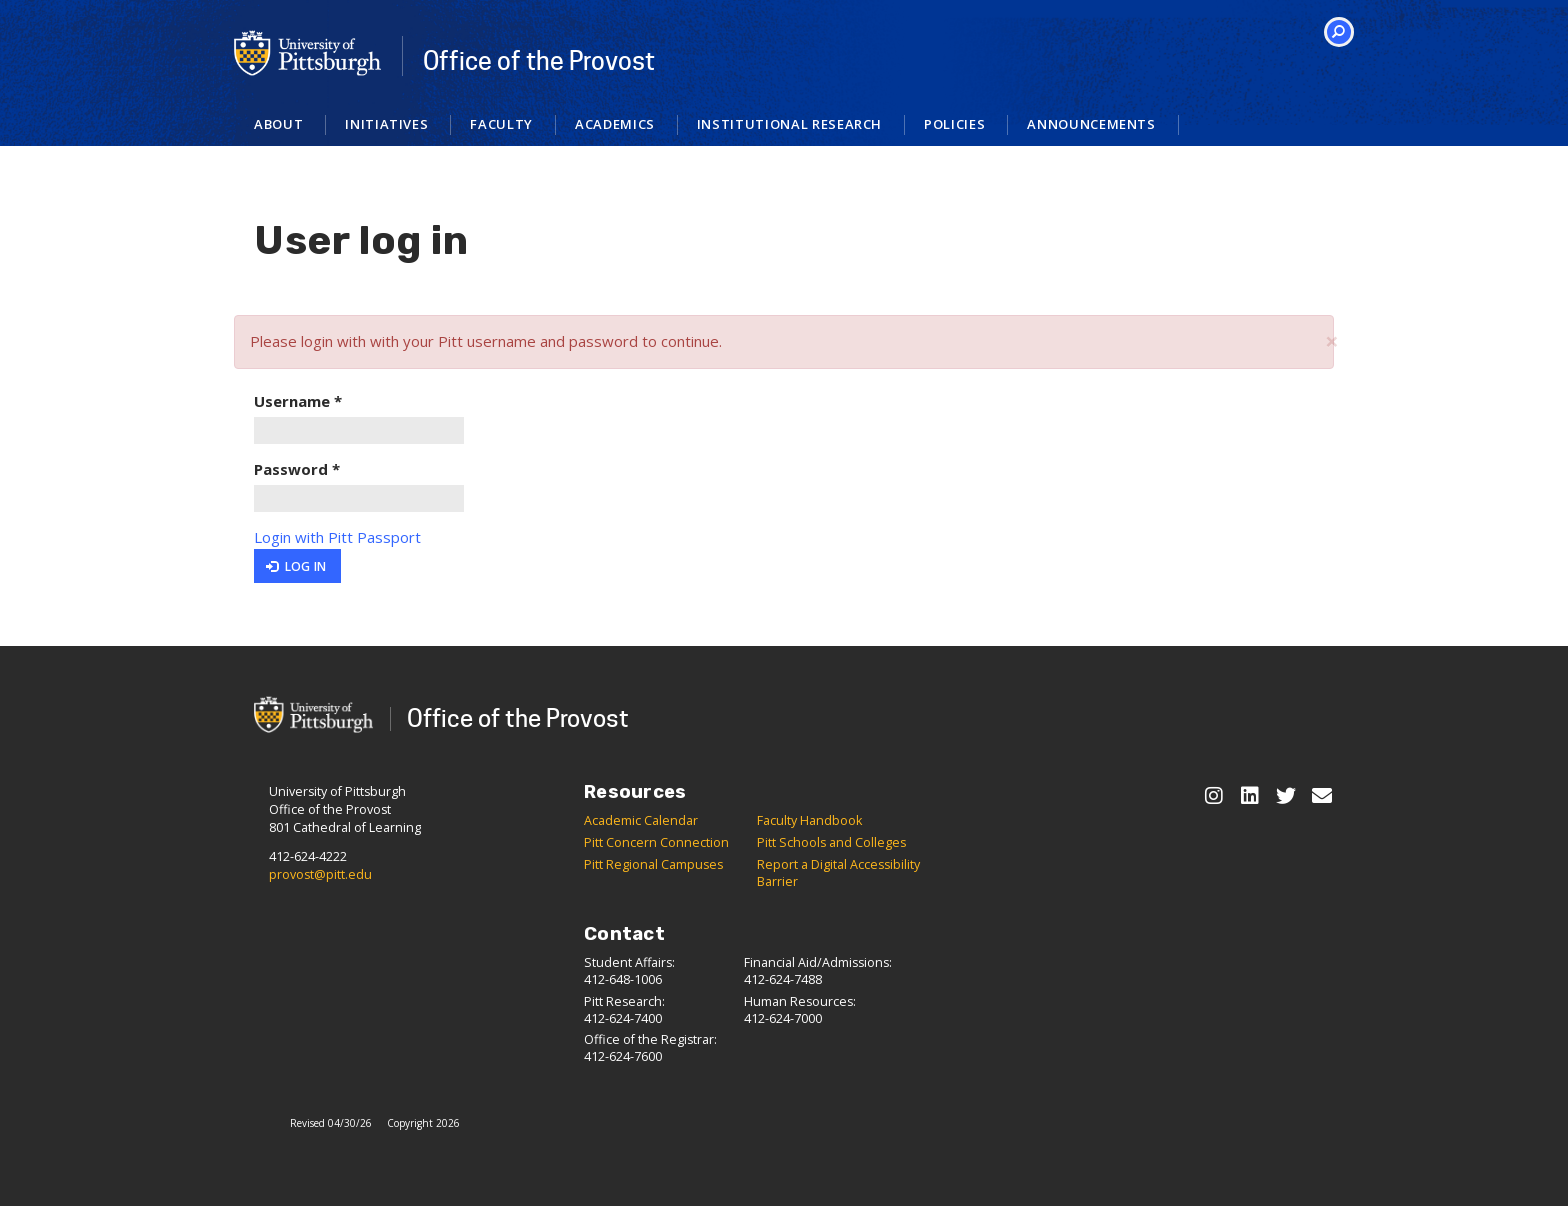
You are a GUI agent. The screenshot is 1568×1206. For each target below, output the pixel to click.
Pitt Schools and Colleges (831, 842)
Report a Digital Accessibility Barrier (838, 873)
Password (297, 469)
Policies (954, 124)
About (278, 124)
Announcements (1091, 124)
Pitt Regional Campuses (653, 864)
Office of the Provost (539, 61)
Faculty (501, 124)
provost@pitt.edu (320, 874)
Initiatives (386, 124)
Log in (296, 566)
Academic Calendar (641, 820)
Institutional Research (789, 124)
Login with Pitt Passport (337, 537)
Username (298, 401)
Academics (615, 124)
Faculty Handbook (809, 820)
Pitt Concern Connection (656, 842)
